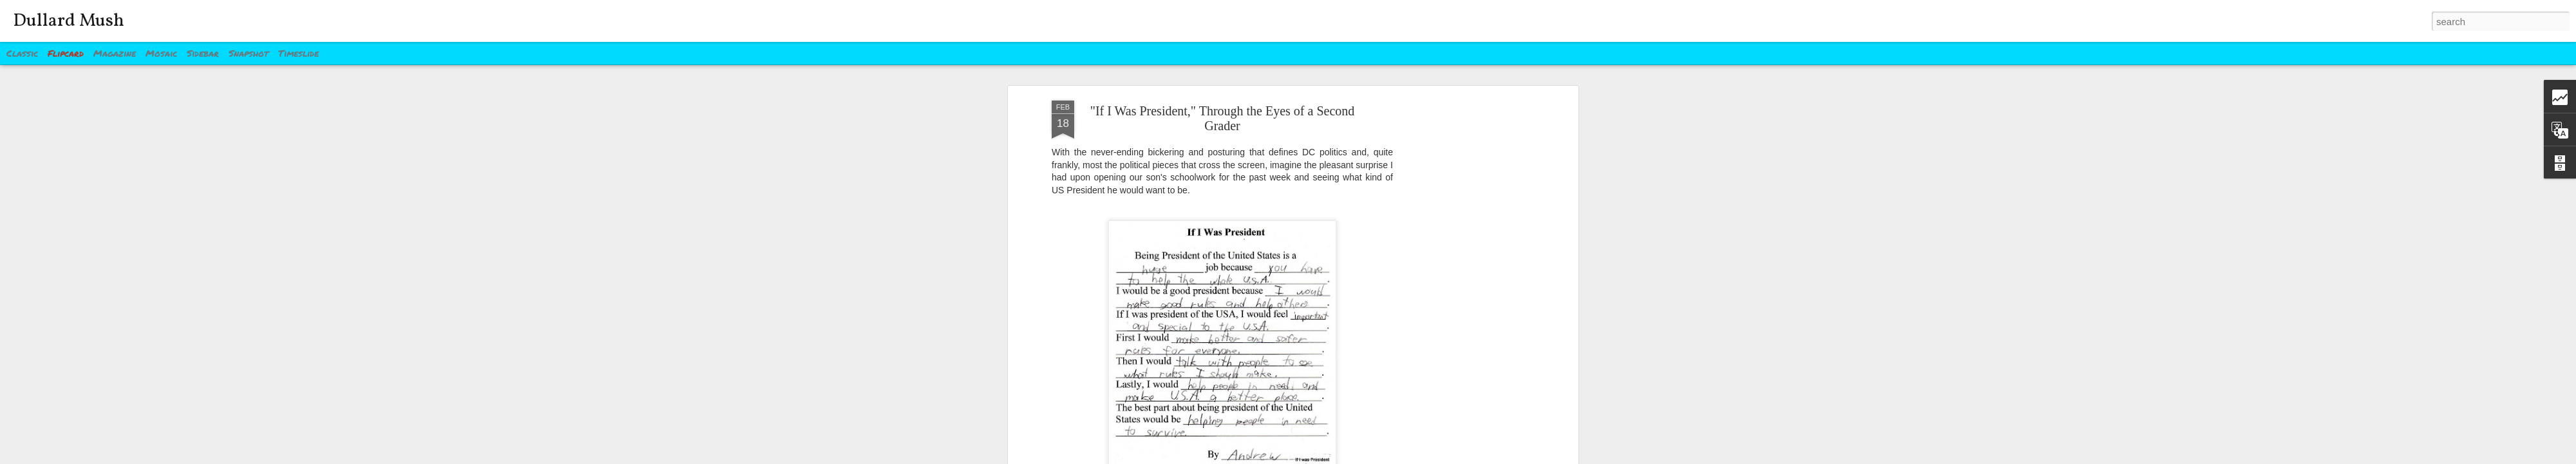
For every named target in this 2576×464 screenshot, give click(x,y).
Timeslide (298, 52)
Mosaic (161, 52)
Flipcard (66, 52)
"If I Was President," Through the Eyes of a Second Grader (1222, 118)
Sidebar (203, 52)
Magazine (114, 52)
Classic (22, 52)
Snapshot (249, 52)
